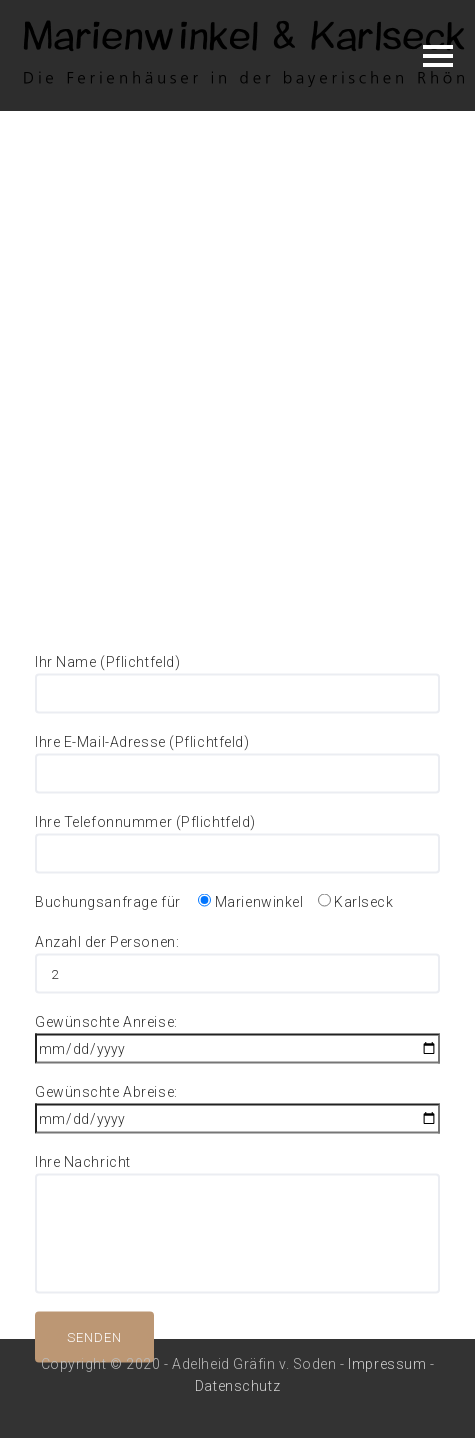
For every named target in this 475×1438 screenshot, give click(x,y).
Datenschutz (237, 1386)
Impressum (387, 1364)
